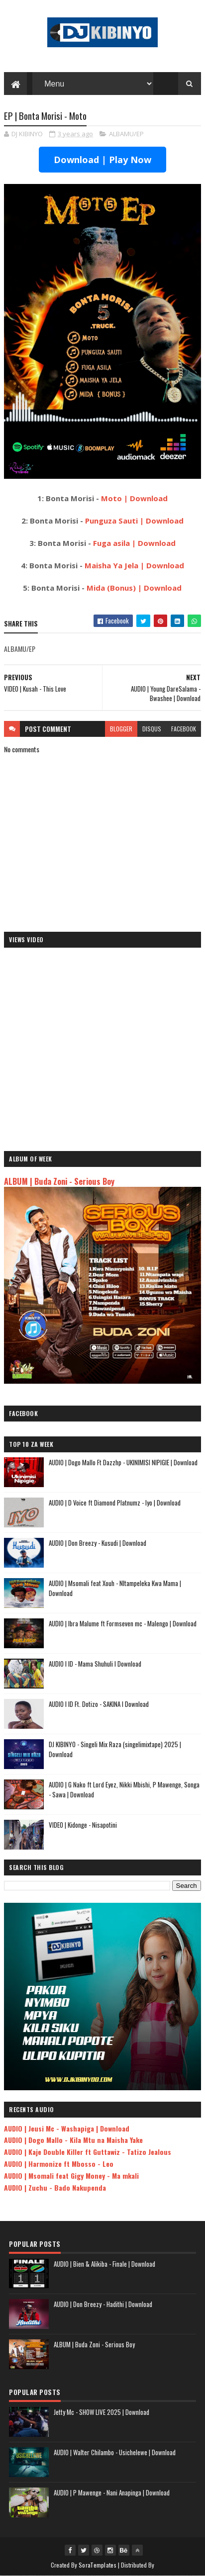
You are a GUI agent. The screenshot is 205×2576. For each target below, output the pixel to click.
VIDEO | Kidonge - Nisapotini (83, 1825)
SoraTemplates (97, 2565)
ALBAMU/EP (126, 133)
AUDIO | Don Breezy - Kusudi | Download (97, 1543)
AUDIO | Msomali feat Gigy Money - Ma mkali (71, 2175)
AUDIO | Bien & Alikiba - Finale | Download (104, 2264)
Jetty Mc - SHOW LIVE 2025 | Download (101, 2412)
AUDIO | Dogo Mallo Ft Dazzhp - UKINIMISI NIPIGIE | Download (123, 1462)
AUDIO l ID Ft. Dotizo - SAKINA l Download (99, 1704)
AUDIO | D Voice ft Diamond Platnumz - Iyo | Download (115, 1503)
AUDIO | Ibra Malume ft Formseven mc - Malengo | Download (123, 1623)
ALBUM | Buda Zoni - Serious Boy (59, 1181)
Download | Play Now (102, 160)
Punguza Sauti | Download (134, 521)
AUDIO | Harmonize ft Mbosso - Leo (58, 2163)
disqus (151, 728)
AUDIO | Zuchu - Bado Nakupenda (55, 2187)
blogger (121, 728)
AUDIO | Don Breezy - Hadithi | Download (103, 2304)
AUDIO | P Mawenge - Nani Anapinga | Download (112, 2492)
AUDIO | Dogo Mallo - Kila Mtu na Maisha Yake (73, 2139)
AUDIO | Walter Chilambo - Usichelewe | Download (115, 2452)
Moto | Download (134, 498)
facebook (183, 728)
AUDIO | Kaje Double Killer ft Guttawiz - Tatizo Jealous (87, 2151)
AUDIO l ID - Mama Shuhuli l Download (95, 1664)
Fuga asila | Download (134, 543)
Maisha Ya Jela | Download (134, 565)
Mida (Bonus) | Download (134, 588)
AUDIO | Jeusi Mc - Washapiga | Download (66, 2128)
